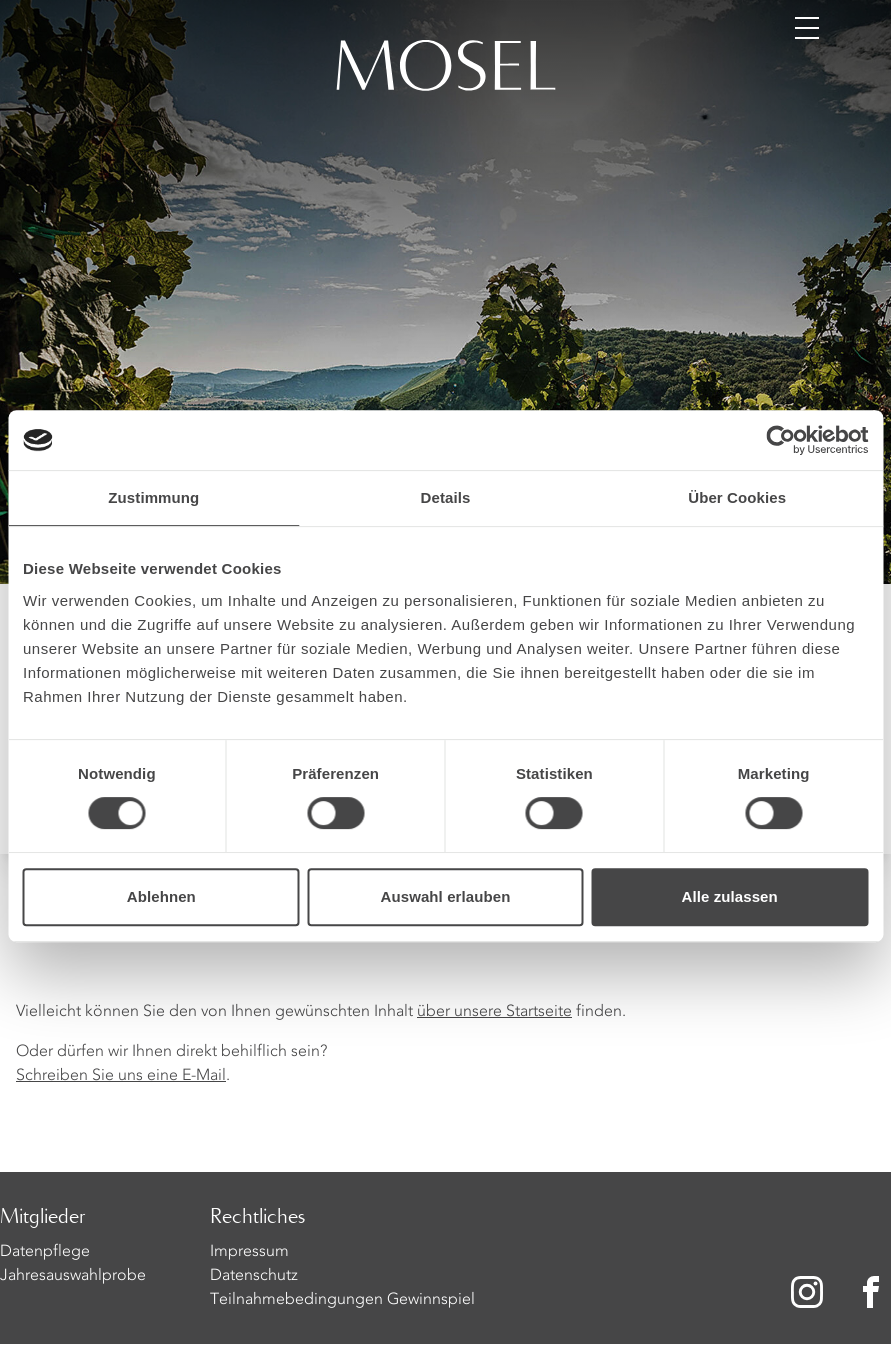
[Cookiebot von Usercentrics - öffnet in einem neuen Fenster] (780, 440)
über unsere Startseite (494, 1012)
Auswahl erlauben (446, 896)
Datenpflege (45, 1252)
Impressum (249, 1252)
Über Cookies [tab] (737, 497)
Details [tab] (446, 497)
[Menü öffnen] (807, 28)
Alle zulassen (729, 896)
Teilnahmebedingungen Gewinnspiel (342, 1300)
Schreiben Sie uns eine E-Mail (121, 1076)
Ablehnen (161, 896)
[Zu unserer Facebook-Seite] (873, 1292)
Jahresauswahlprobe (73, 1276)
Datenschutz (254, 1276)
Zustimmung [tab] (153, 497)
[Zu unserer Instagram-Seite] (807, 1292)
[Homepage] (446, 68)
